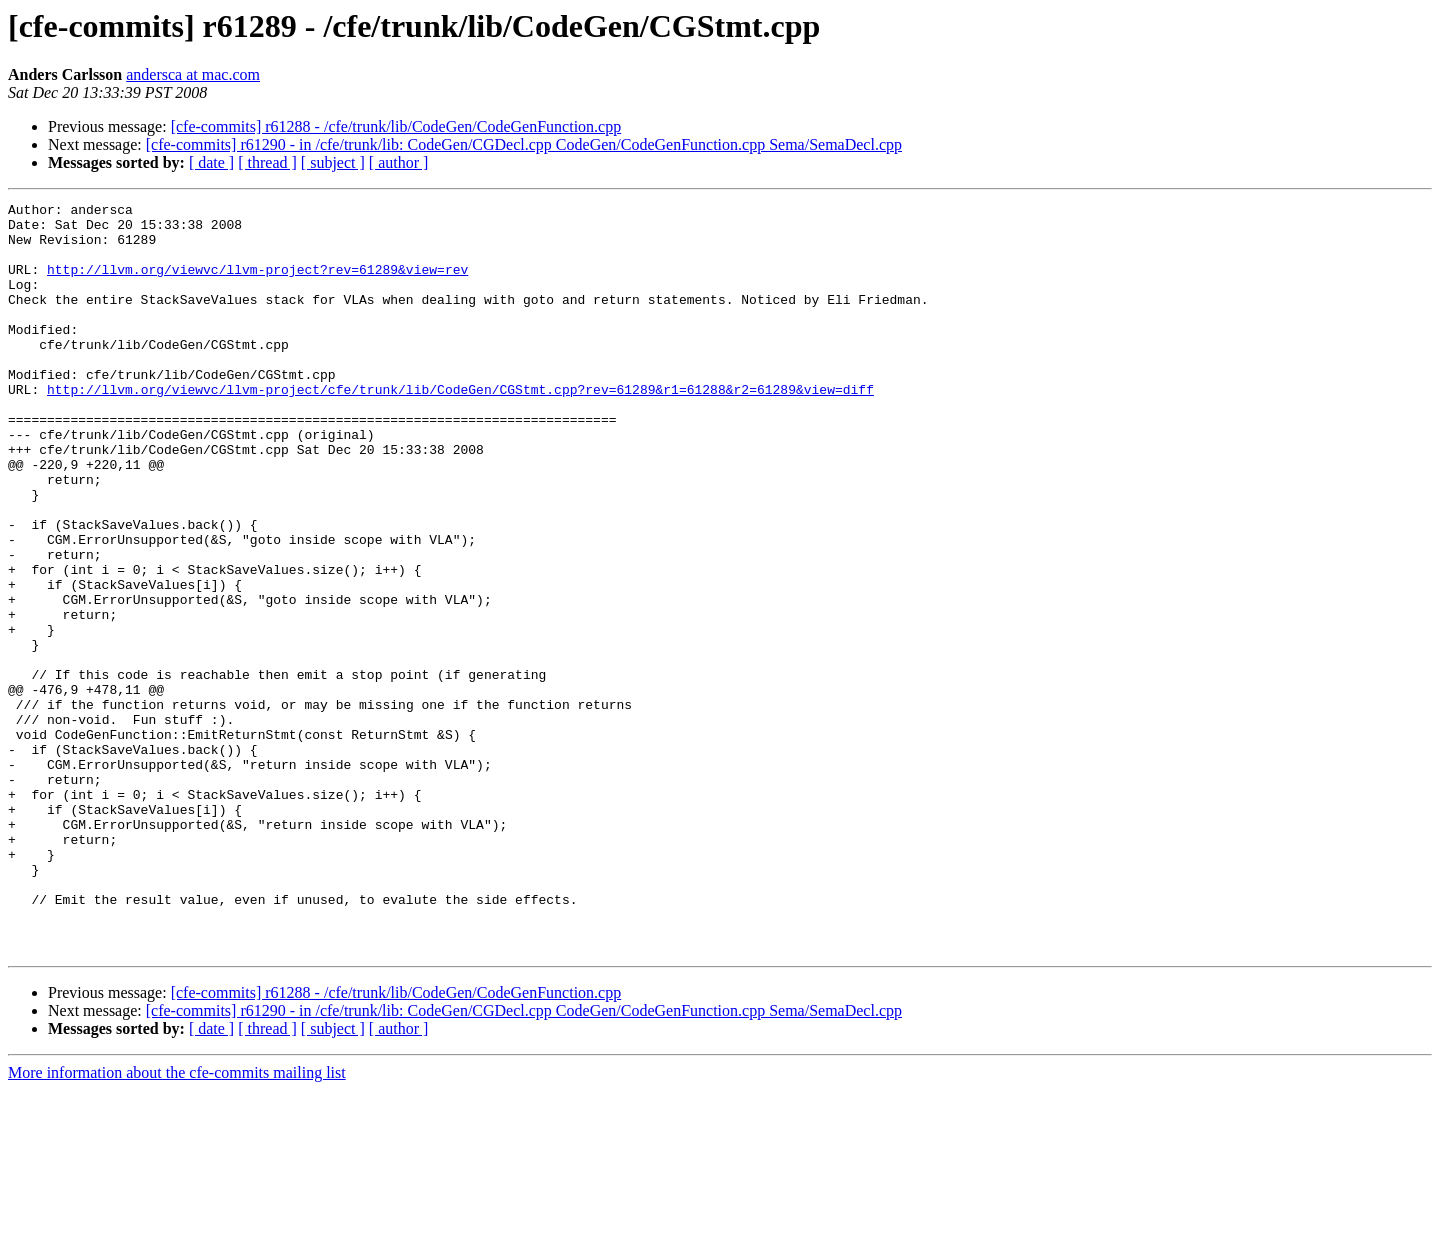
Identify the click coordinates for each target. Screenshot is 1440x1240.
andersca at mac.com (193, 74)
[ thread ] (267, 162)
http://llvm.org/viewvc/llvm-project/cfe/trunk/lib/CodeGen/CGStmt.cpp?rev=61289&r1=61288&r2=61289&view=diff (460, 428)
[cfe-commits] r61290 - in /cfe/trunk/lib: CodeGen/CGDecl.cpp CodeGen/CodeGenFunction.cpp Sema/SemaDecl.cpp (524, 144)
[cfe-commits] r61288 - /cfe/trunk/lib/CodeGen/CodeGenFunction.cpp (396, 126)
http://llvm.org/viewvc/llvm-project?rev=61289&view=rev (257, 284)
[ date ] (211, 162)
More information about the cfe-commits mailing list (177, 1222)
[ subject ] (333, 162)
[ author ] (399, 162)
